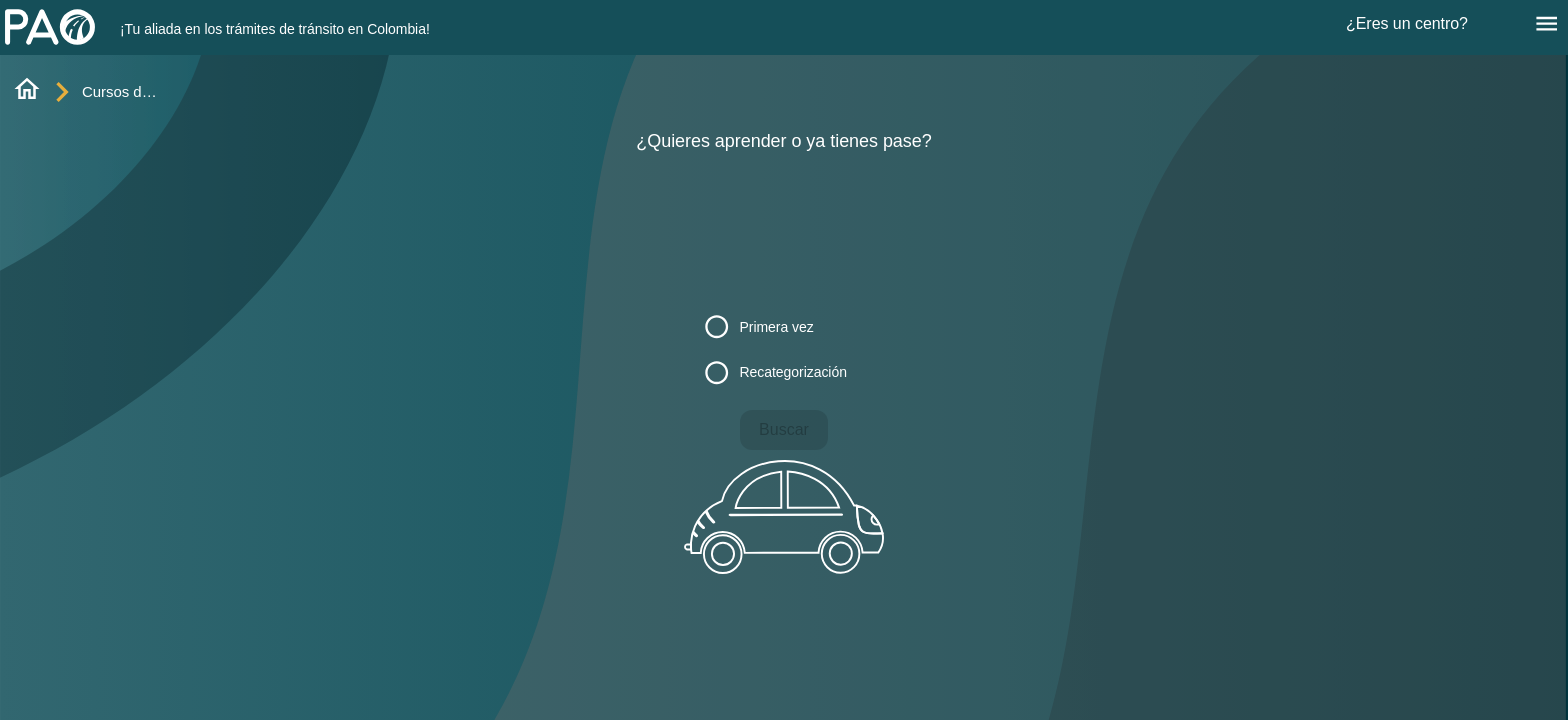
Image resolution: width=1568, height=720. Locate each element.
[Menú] (1546, 23)
